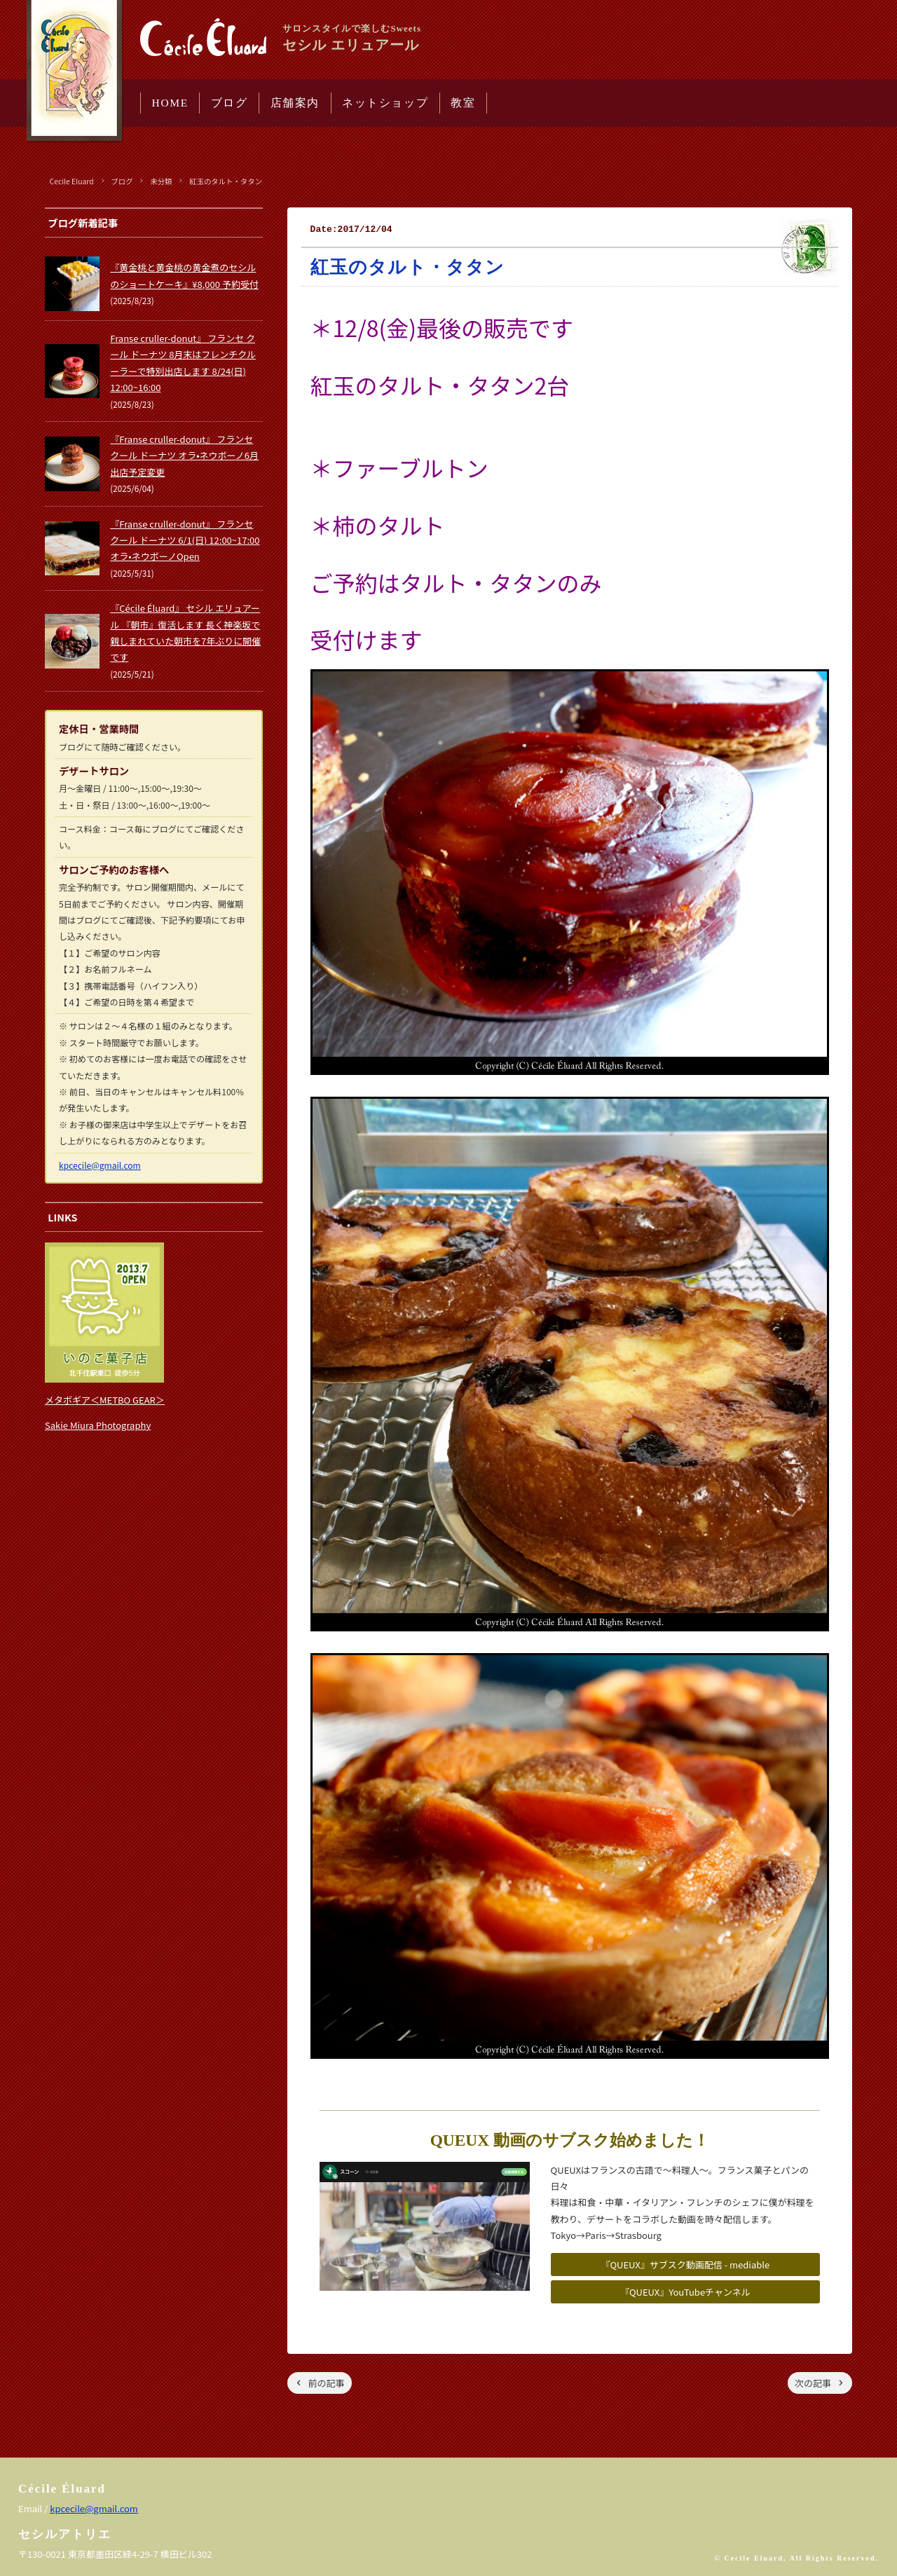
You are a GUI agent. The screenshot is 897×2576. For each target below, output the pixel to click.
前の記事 (326, 2383)
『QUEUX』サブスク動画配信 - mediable (685, 2264)
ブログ (229, 103)
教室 (463, 103)
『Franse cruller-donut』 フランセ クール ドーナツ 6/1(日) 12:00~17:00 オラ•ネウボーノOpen (184, 540)
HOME (170, 103)
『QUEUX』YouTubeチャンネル (685, 2291)
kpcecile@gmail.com (100, 1165)
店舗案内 (295, 103)
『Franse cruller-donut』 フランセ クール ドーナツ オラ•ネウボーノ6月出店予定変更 (184, 455)
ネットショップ (385, 103)
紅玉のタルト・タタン (225, 181)
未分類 (161, 181)
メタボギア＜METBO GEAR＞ (105, 1399)
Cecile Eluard (72, 181)
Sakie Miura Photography (98, 1425)
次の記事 (813, 2383)
